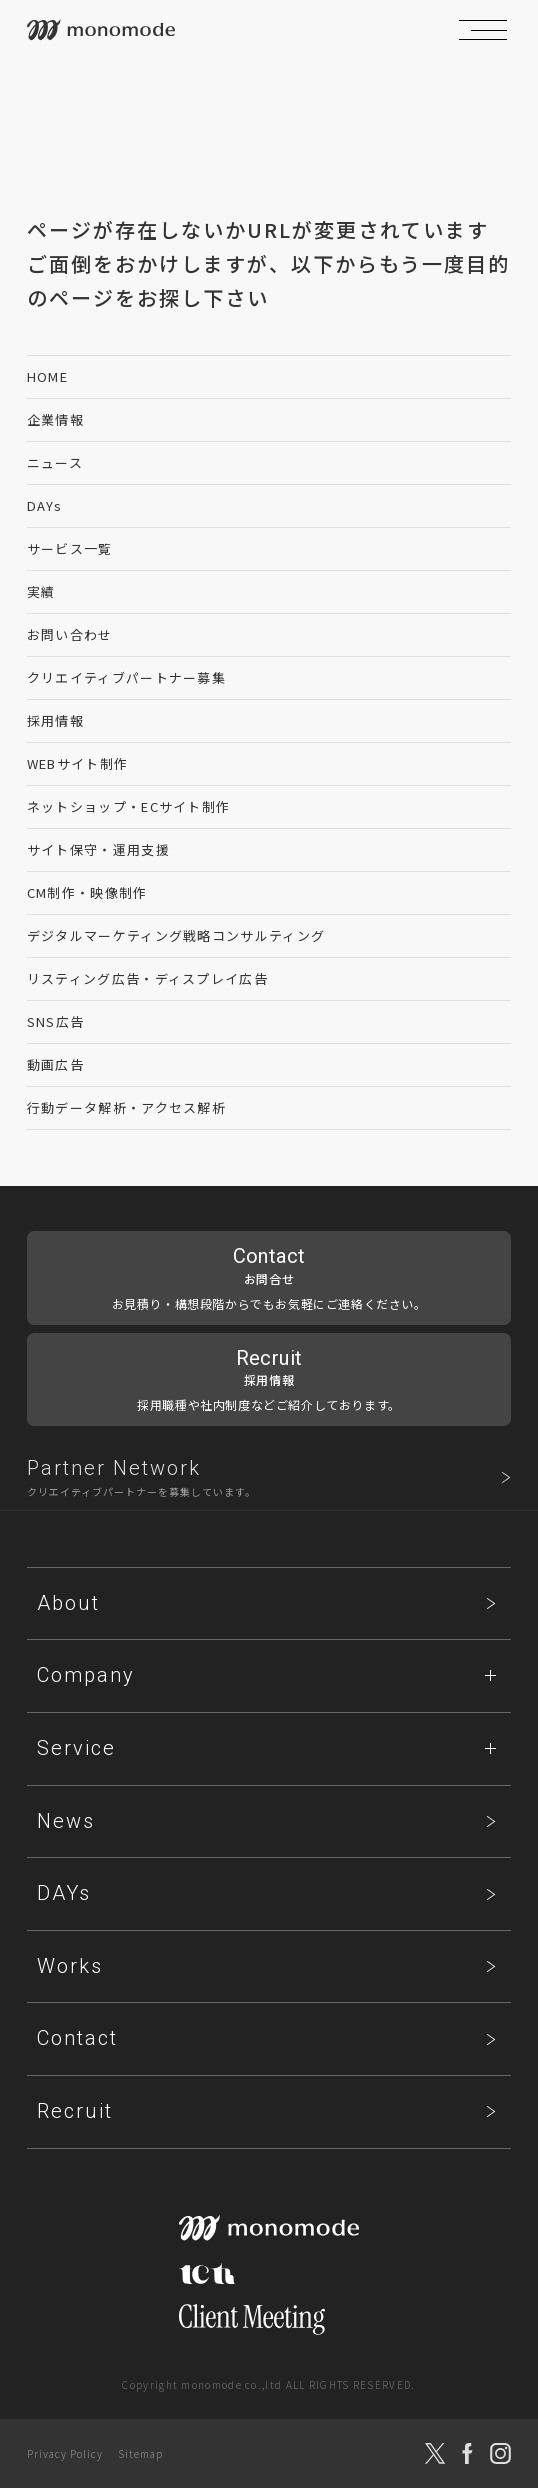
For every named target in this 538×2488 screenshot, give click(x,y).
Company (86, 1675)
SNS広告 (56, 1021)
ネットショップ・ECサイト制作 (129, 806)
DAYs (44, 505)
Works (70, 1966)
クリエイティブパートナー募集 (126, 677)
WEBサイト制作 (77, 763)
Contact (77, 2038)
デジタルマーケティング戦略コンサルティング (176, 935)
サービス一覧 (70, 548)
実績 (41, 591)
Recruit (75, 2111)
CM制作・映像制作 (87, 892)
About (68, 1603)
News (66, 1821)
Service (76, 1748)
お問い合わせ (70, 634)
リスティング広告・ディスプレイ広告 (147, 978)
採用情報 (55, 720)
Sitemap (140, 2453)
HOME (47, 376)
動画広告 (55, 1064)
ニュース (55, 462)
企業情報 (55, 419)
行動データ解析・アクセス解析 (126, 1107)
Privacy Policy (65, 2453)
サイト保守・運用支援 (98, 849)
